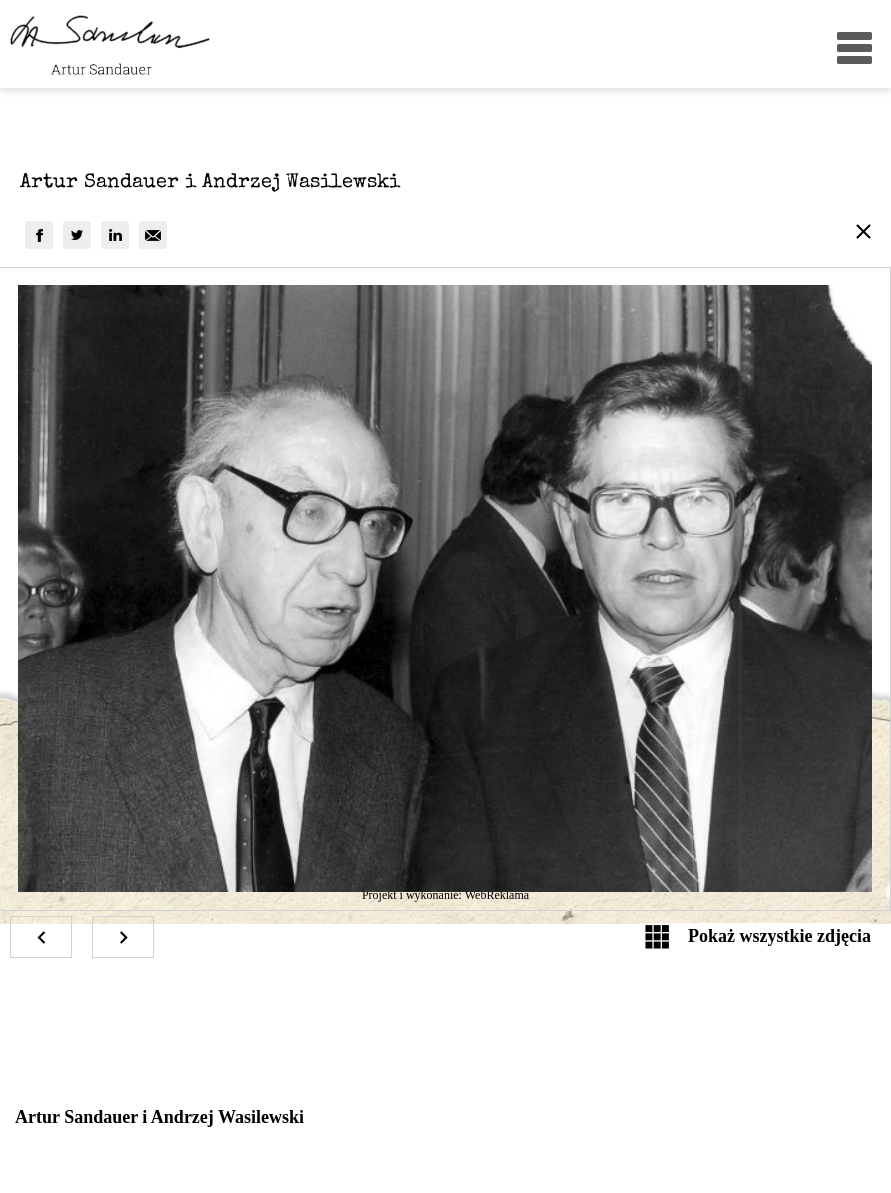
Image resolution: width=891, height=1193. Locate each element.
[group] (39, 235)
